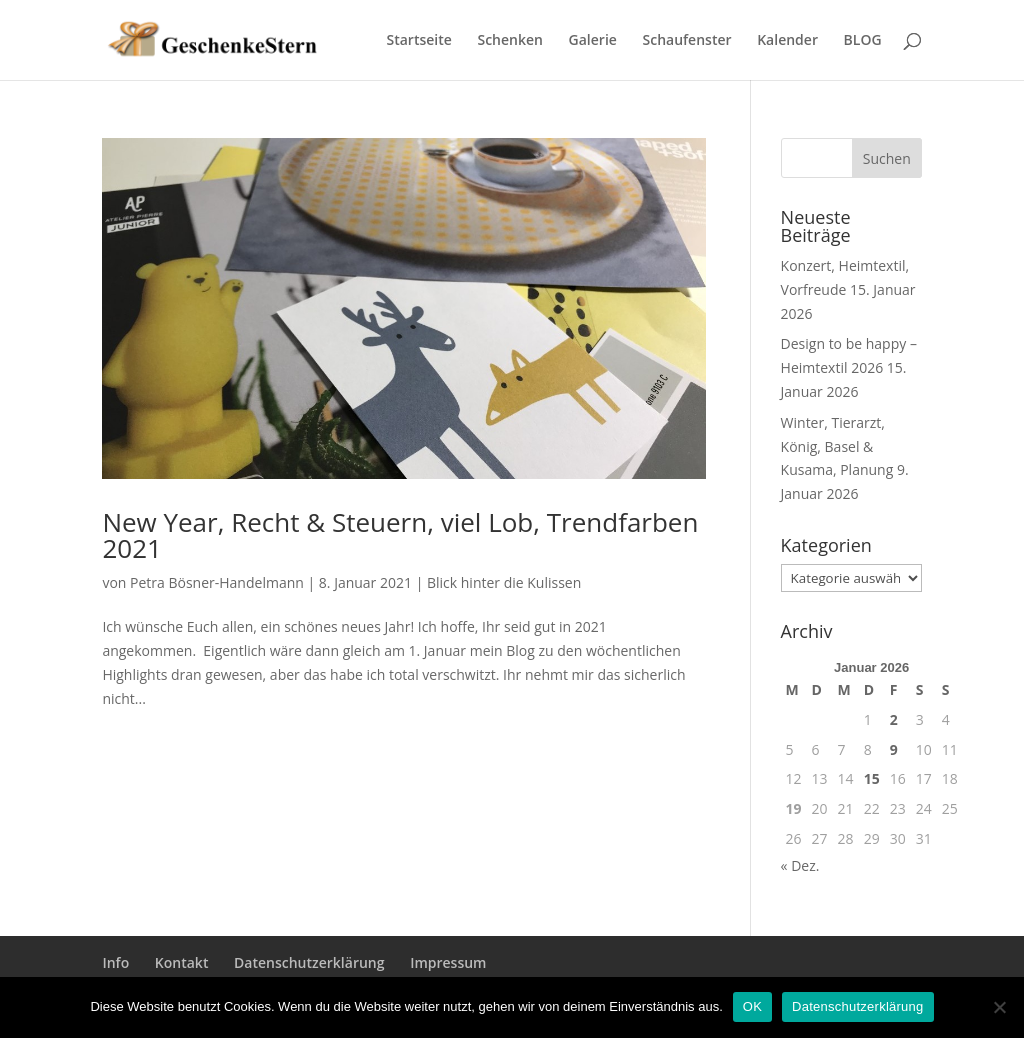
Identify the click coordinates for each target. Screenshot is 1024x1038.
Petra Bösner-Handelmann (217, 582)
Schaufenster (687, 41)
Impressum (448, 962)
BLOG (863, 41)
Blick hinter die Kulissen (504, 582)
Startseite (419, 41)
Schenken (509, 41)
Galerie (593, 41)
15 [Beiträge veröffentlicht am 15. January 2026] (872, 778)
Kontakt (182, 962)
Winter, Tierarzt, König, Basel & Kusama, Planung (837, 446)
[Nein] (999, 1007)
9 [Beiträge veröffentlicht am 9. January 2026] (894, 749)
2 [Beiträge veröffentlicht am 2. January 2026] (894, 719)
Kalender (787, 41)
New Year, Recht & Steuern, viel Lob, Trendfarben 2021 (400, 535)
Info (115, 962)
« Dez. (800, 865)
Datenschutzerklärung (309, 962)
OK (752, 1006)
